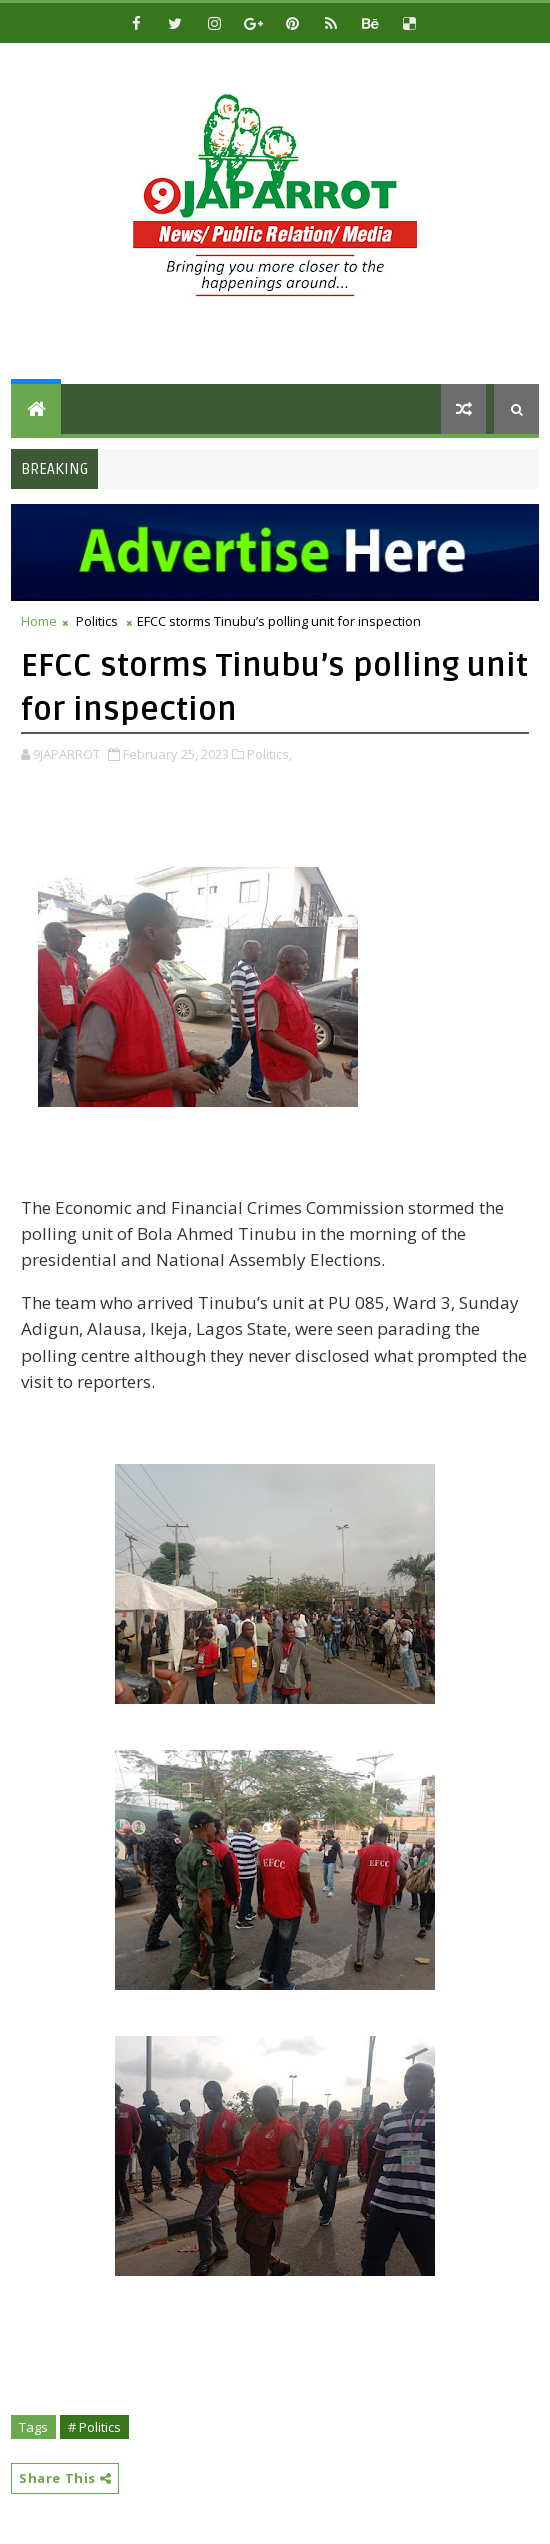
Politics (97, 621)
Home (39, 621)
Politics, (269, 754)
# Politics (94, 2427)
